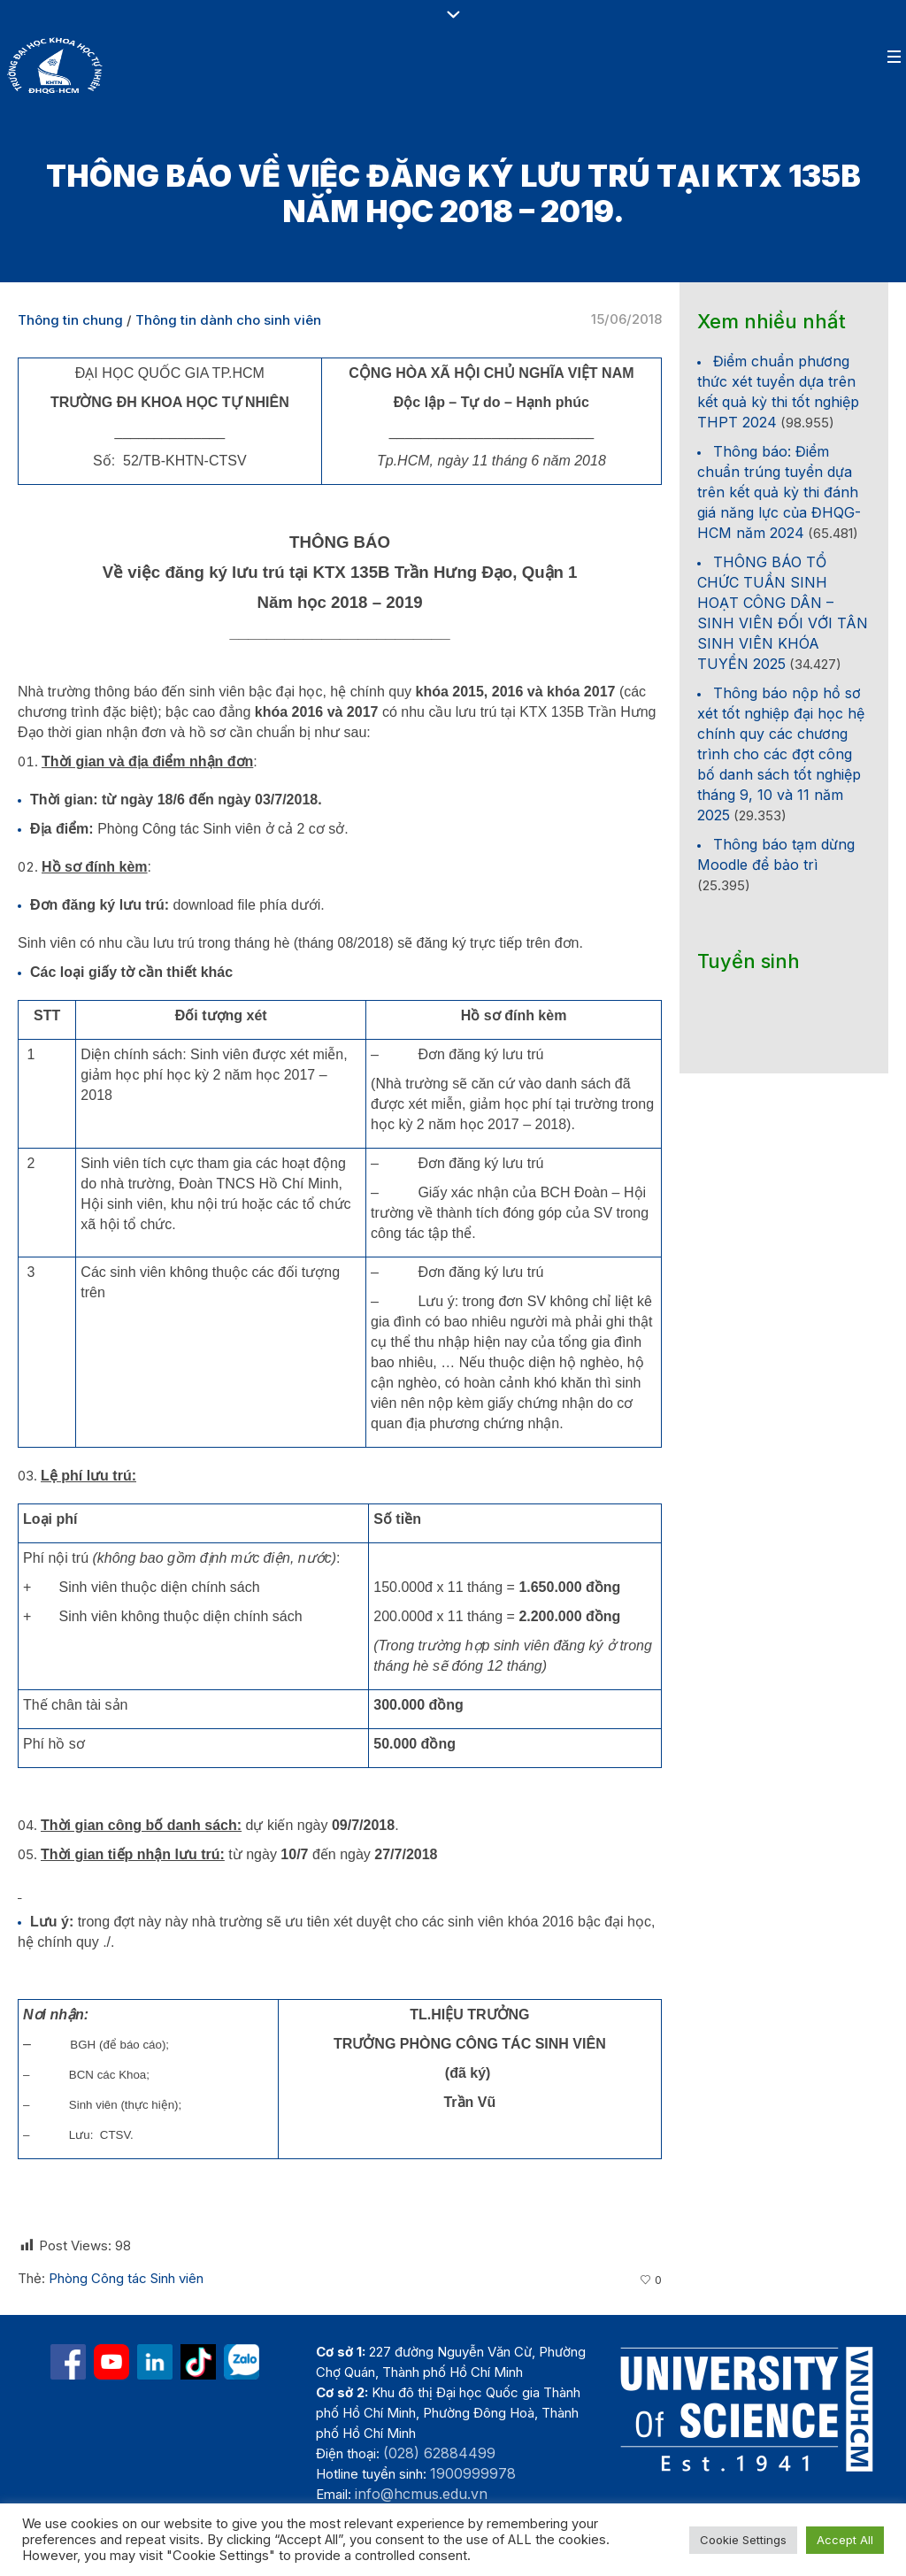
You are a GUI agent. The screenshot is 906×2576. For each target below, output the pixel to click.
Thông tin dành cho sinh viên (228, 319)
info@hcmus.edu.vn (421, 2494)
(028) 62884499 (439, 2453)
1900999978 (473, 2473)
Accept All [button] (845, 2540)
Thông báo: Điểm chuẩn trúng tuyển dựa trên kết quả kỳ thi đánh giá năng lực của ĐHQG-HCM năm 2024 (779, 492)
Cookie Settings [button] (743, 2540)
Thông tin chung (70, 319)
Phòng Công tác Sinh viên (126, 2278)
